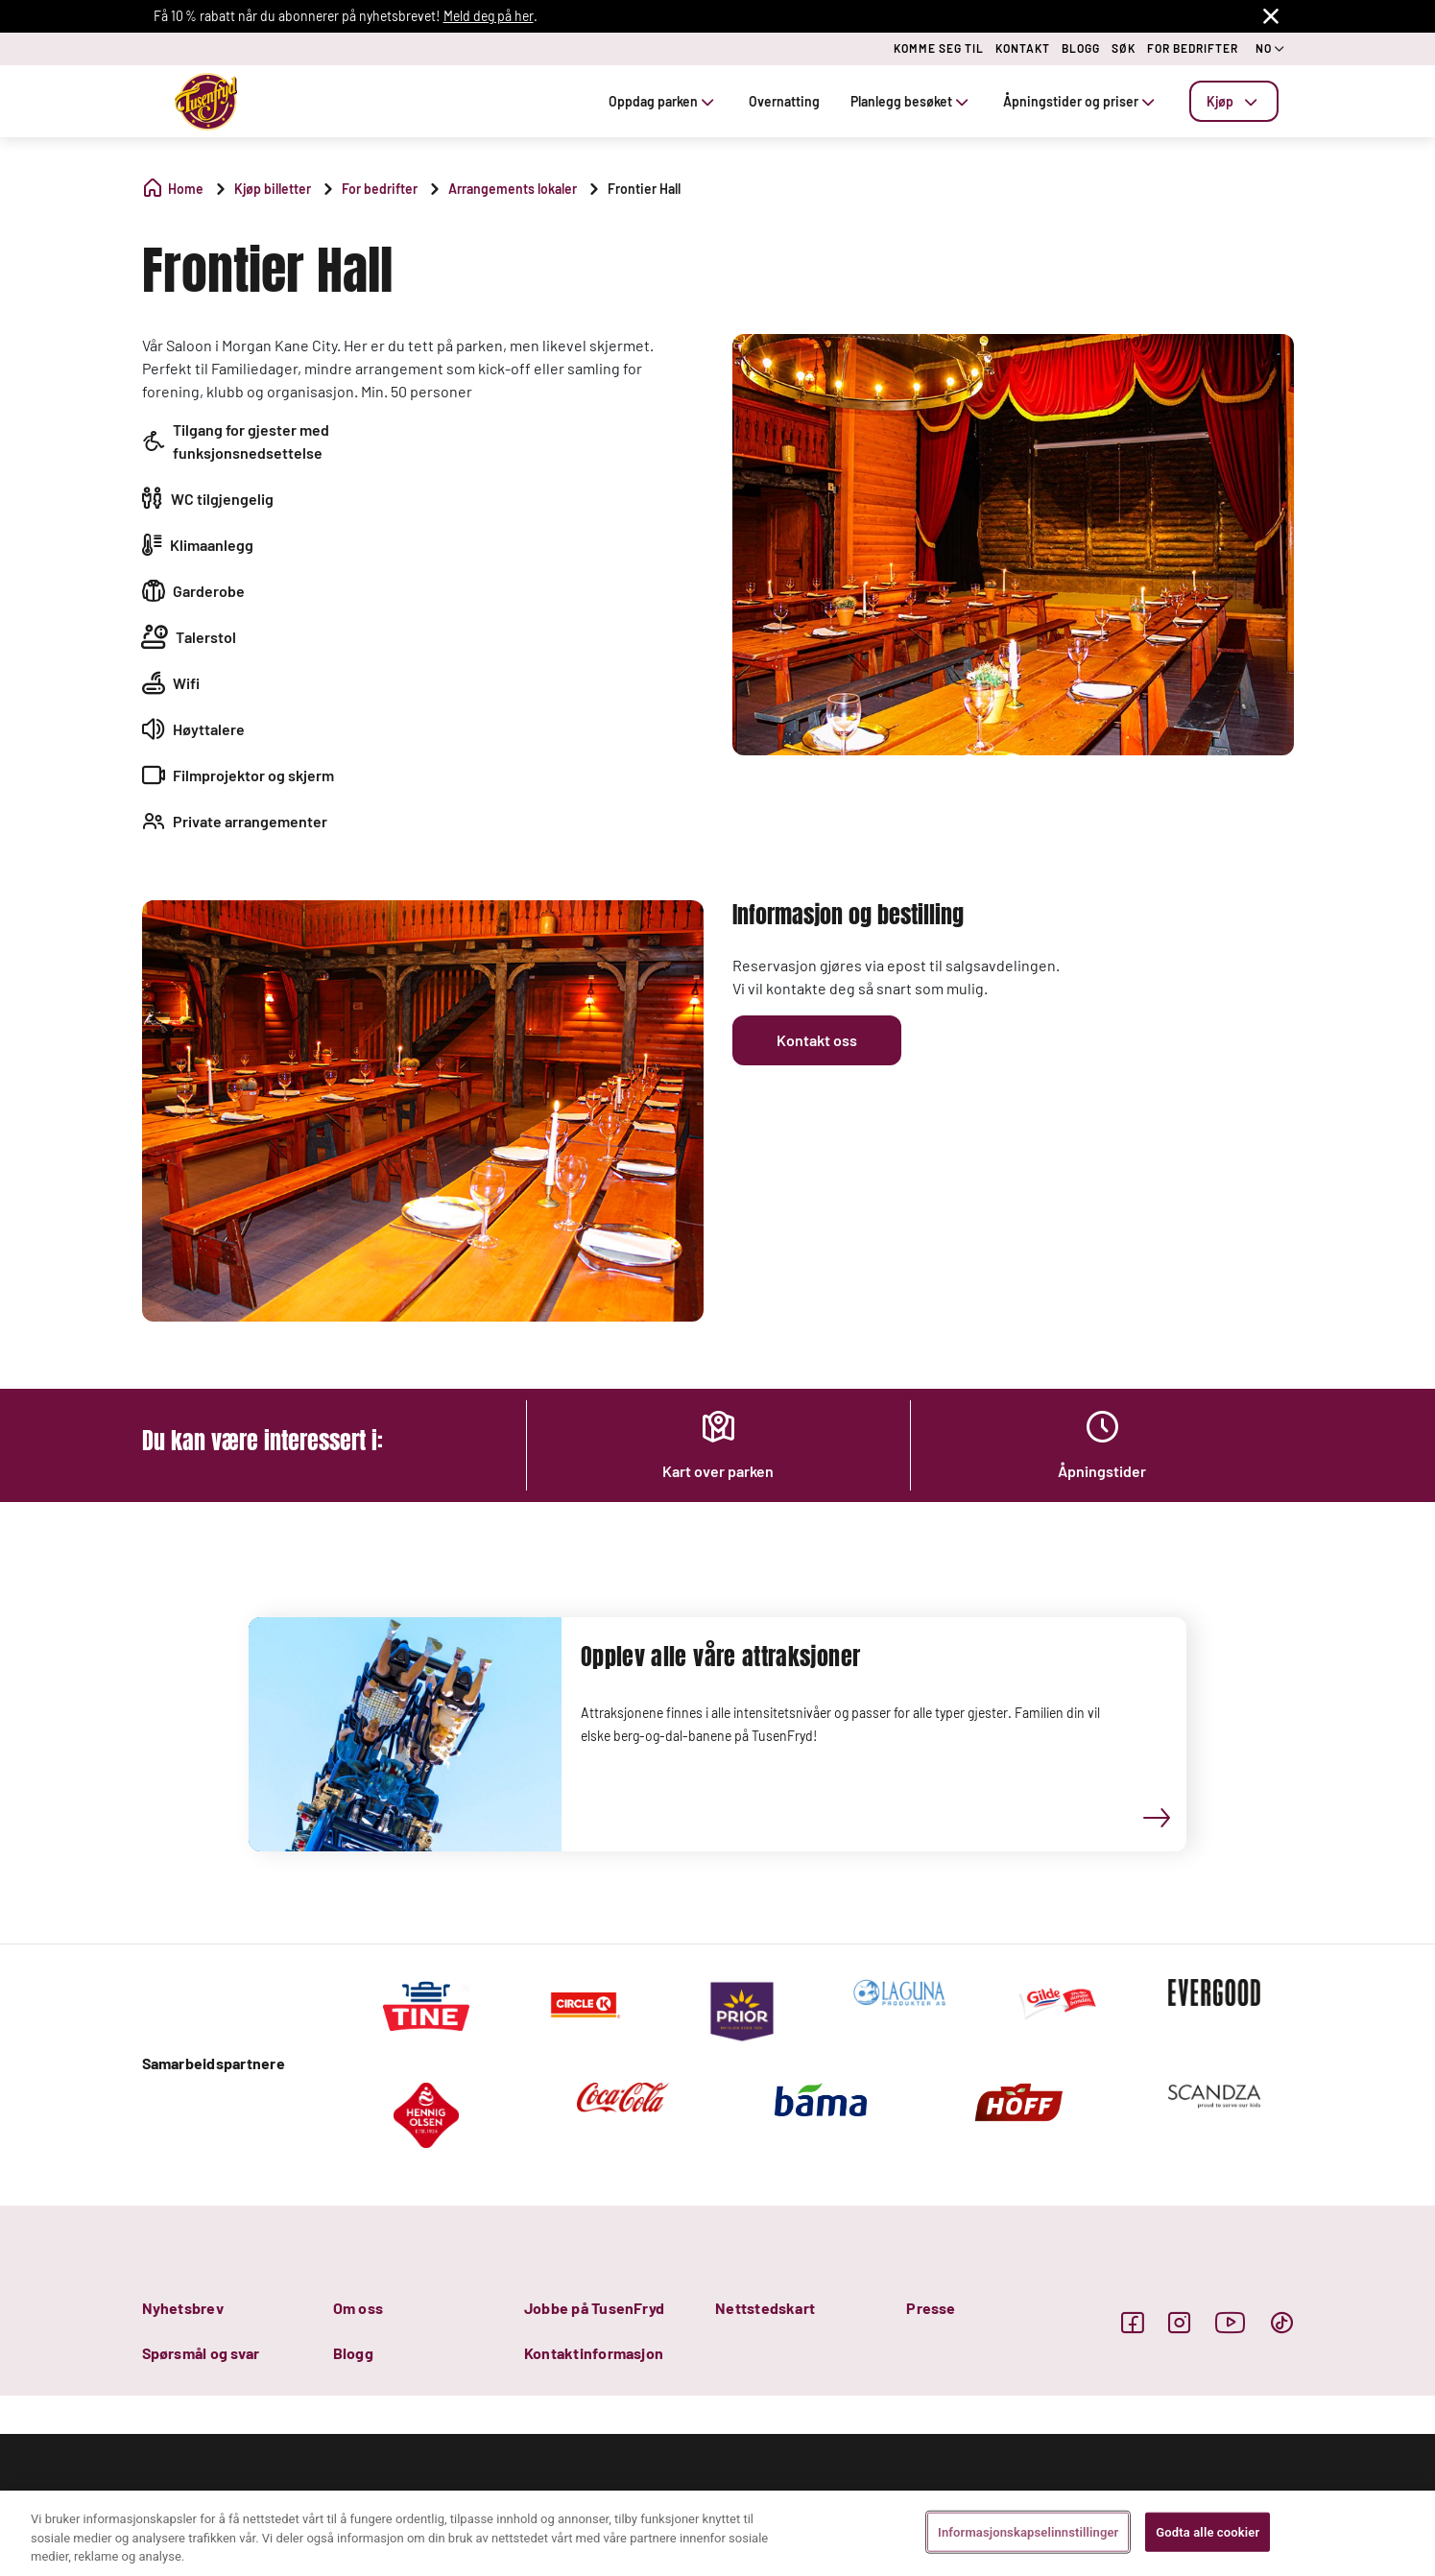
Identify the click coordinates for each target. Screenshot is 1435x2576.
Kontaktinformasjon (593, 2353)
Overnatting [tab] (784, 101)
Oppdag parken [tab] (663, 101)
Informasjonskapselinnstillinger (1028, 2531)
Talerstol (206, 637)
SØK (1124, 48)
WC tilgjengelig (222, 498)
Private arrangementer (250, 821)
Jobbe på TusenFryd (594, 2308)
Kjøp (1234, 101)
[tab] (1234, 101)
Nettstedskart (765, 2308)
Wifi (186, 683)
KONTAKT (1022, 48)
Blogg (353, 2353)
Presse (930, 2308)
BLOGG (1081, 48)
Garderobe (209, 591)
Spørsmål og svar (201, 2353)
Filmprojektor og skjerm (253, 775)
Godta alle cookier (1207, 2531)
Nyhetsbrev (183, 2308)
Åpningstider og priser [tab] (1081, 101)
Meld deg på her (488, 16)
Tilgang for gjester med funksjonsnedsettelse (251, 441)
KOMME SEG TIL (939, 48)
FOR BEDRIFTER (1192, 48)
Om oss (358, 2308)
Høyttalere (209, 729)
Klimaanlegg (211, 545)
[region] (717, 2533)
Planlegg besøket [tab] (911, 101)
